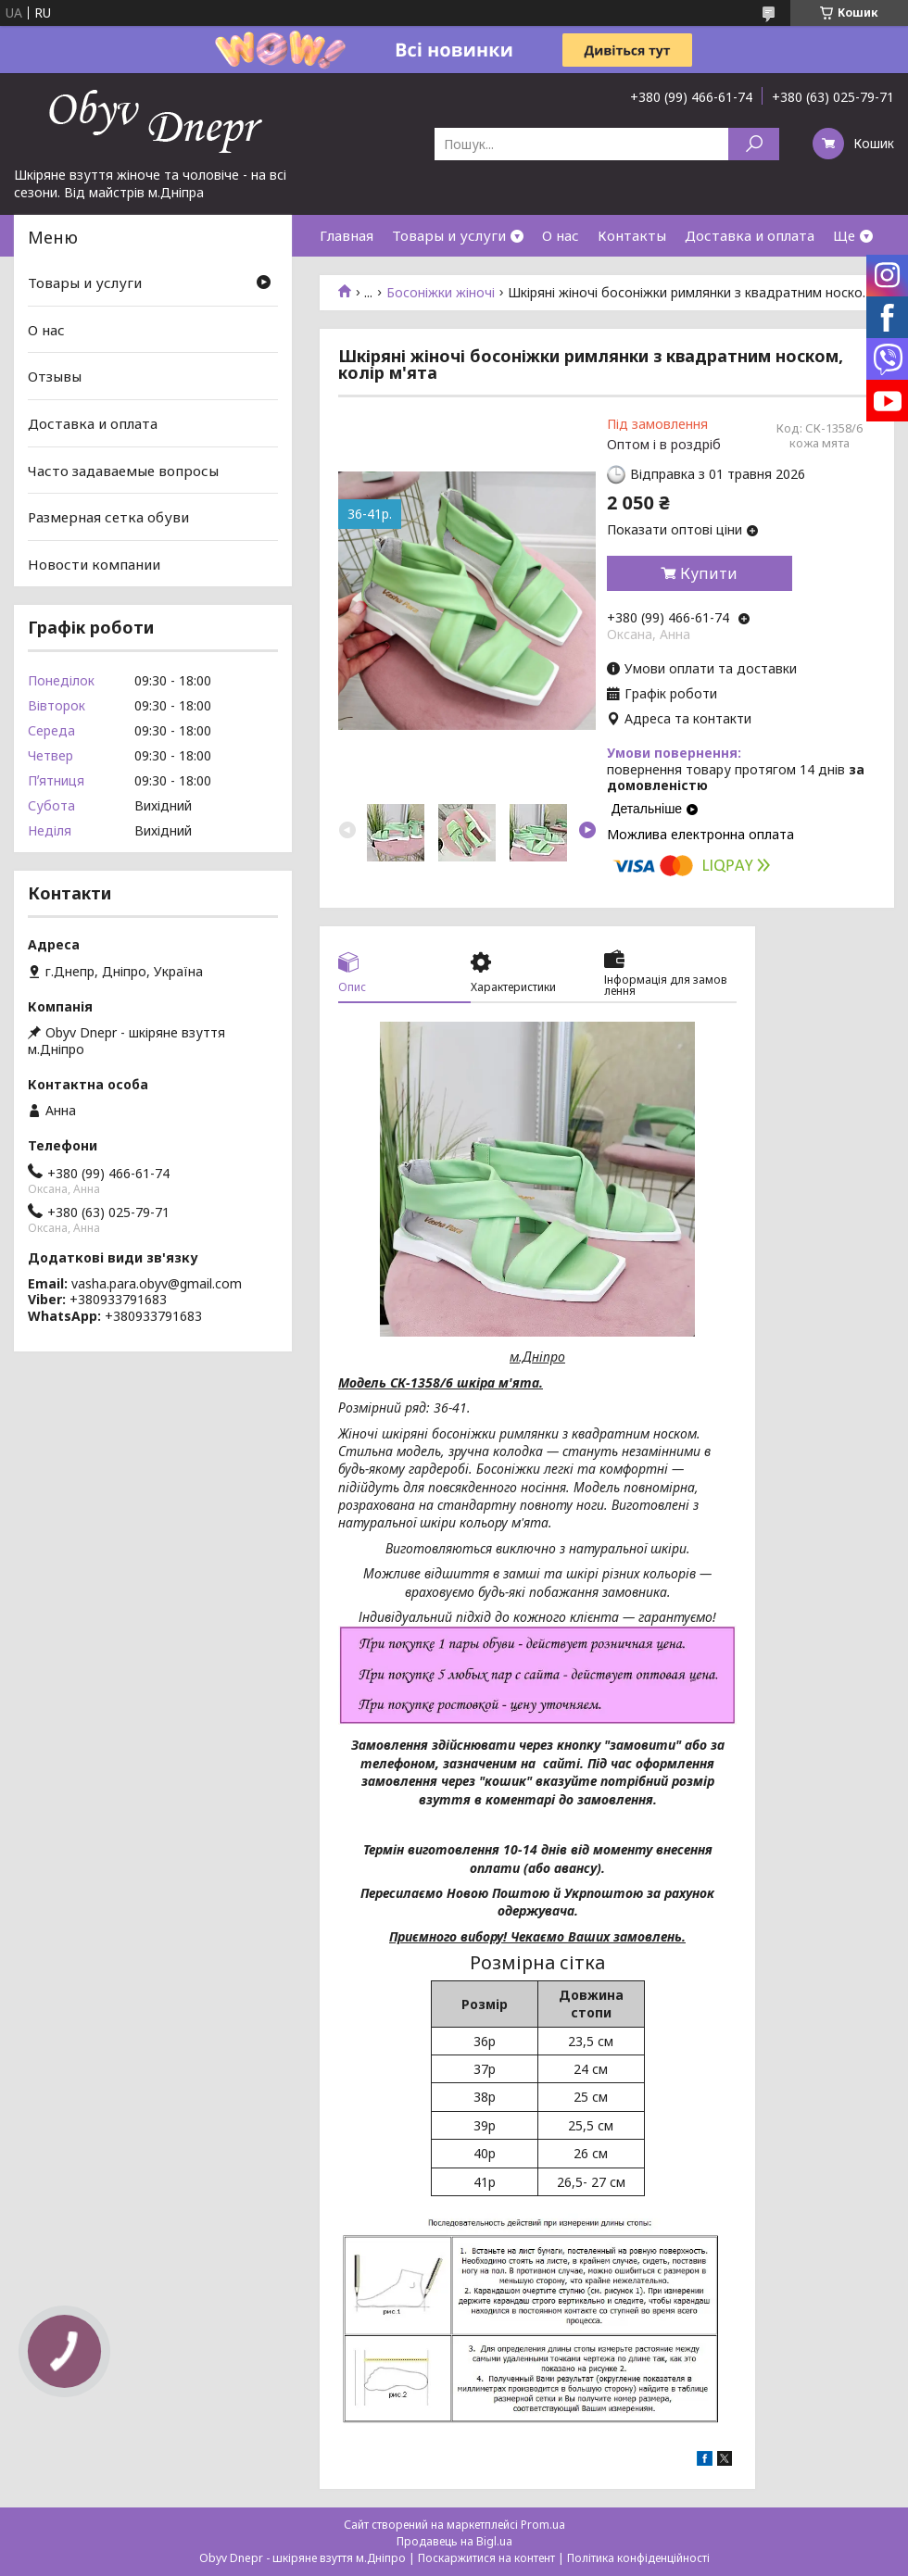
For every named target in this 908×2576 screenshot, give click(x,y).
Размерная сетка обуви (108, 517)
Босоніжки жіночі (440, 292)
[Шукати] (753, 144)
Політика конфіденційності (638, 2558)
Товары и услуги (449, 235)
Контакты (632, 235)
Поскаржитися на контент (486, 2558)
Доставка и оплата (749, 235)
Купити (709, 573)
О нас (560, 235)
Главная (346, 235)
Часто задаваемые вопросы (123, 469)
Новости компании (94, 564)
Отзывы (55, 376)
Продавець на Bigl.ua (454, 2541)
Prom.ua (543, 2524)
